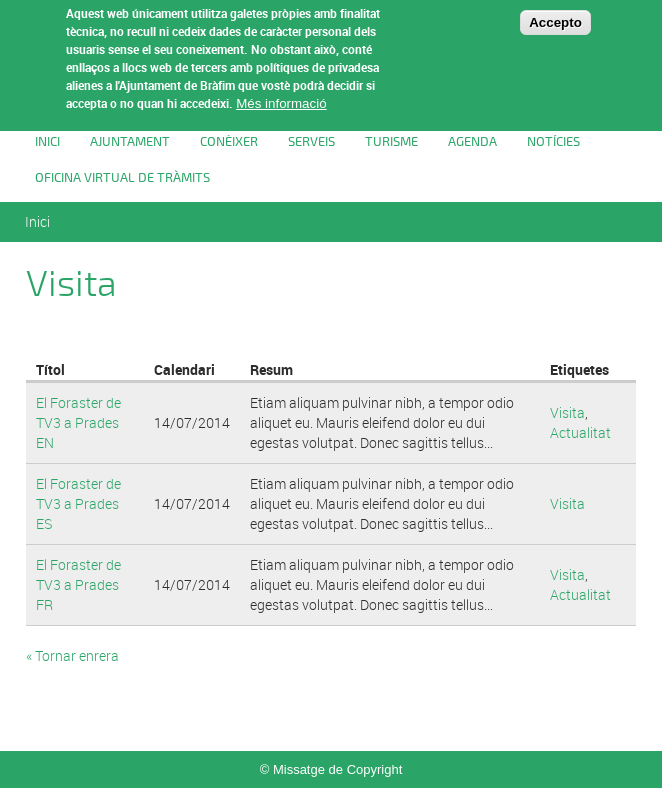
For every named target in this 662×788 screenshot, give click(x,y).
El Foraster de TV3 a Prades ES (78, 503)
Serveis (311, 142)
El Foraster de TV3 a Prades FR (78, 584)
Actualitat (580, 432)
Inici (47, 142)
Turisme (391, 142)
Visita (567, 412)
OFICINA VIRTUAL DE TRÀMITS (122, 178)
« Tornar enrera (72, 655)
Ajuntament (130, 142)
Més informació (281, 92)
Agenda (472, 142)
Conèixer (229, 142)
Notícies (553, 142)
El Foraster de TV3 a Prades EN (78, 422)
